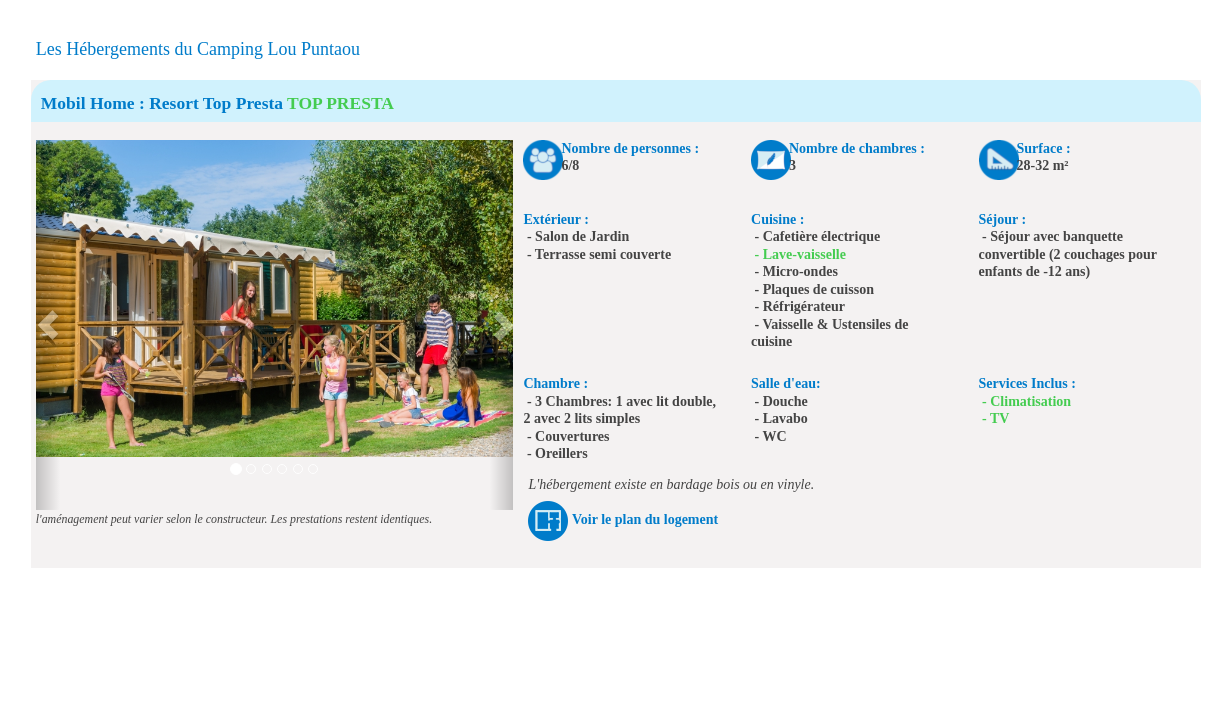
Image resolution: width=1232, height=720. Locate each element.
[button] (48, 325)
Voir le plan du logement (645, 519)
